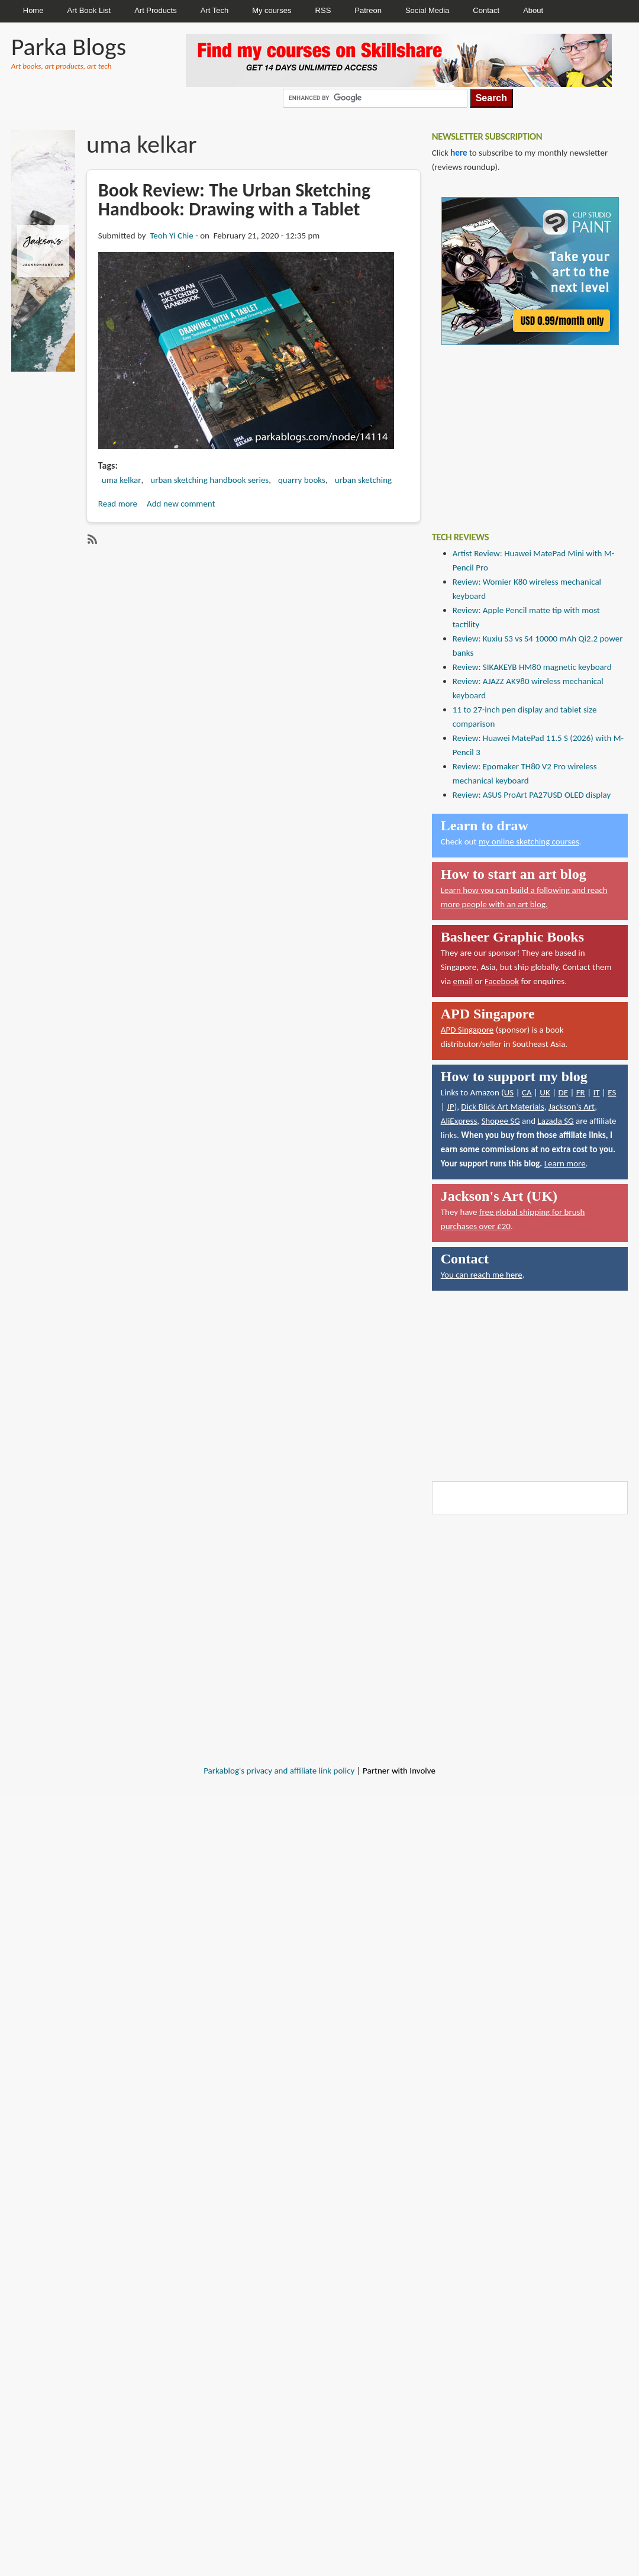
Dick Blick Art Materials (502, 1106)
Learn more (565, 1163)
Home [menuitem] (33, 10)
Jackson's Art (571, 1106)
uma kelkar (121, 480)
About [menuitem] (533, 10)
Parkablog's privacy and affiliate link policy (279, 1770)
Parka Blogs (68, 46)
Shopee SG (500, 1120)
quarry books (301, 480)
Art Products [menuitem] (155, 10)
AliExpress (459, 1120)
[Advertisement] (520, 430)
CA (527, 1092)
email (463, 981)
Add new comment (181, 503)
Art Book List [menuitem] (89, 10)
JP (450, 1106)
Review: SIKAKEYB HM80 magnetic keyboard (532, 667)
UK (545, 1092)
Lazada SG (555, 1120)
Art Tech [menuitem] (214, 10)
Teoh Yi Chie (171, 235)
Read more (117, 503)
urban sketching (363, 480)
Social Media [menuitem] (427, 10)
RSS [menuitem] (323, 10)
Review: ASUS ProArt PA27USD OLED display (532, 794)
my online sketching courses (529, 841)
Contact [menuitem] (486, 10)
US (509, 1092)
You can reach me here (481, 1274)
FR (580, 1092)
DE (563, 1092)
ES (612, 1092)
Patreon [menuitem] (368, 10)
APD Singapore (467, 1029)
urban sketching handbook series (209, 480)
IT (596, 1092)
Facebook (502, 981)
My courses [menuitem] (271, 10)
